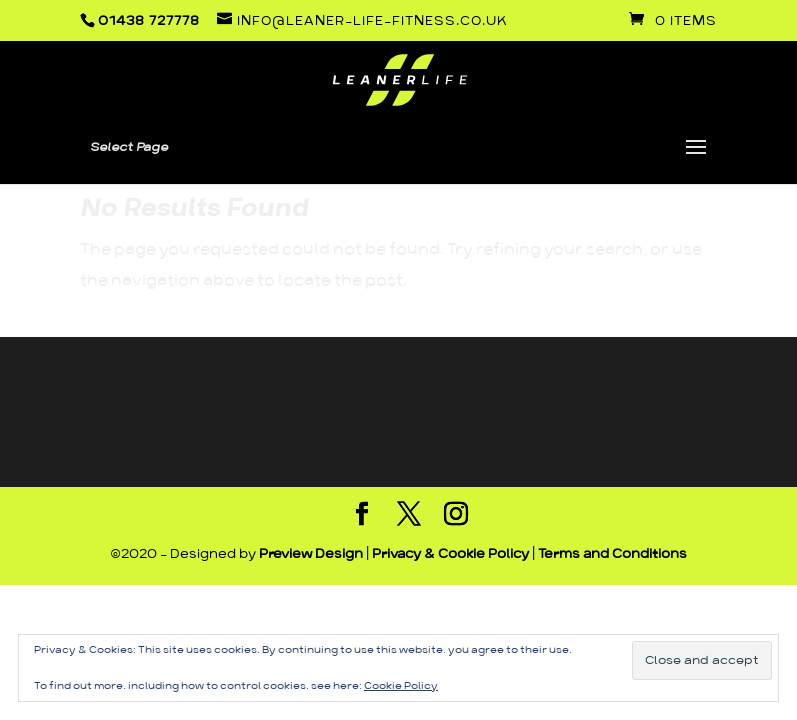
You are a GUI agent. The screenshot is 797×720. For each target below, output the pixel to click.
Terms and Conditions (612, 554)
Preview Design (311, 554)
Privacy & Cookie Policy (450, 554)
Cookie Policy (401, 686)
